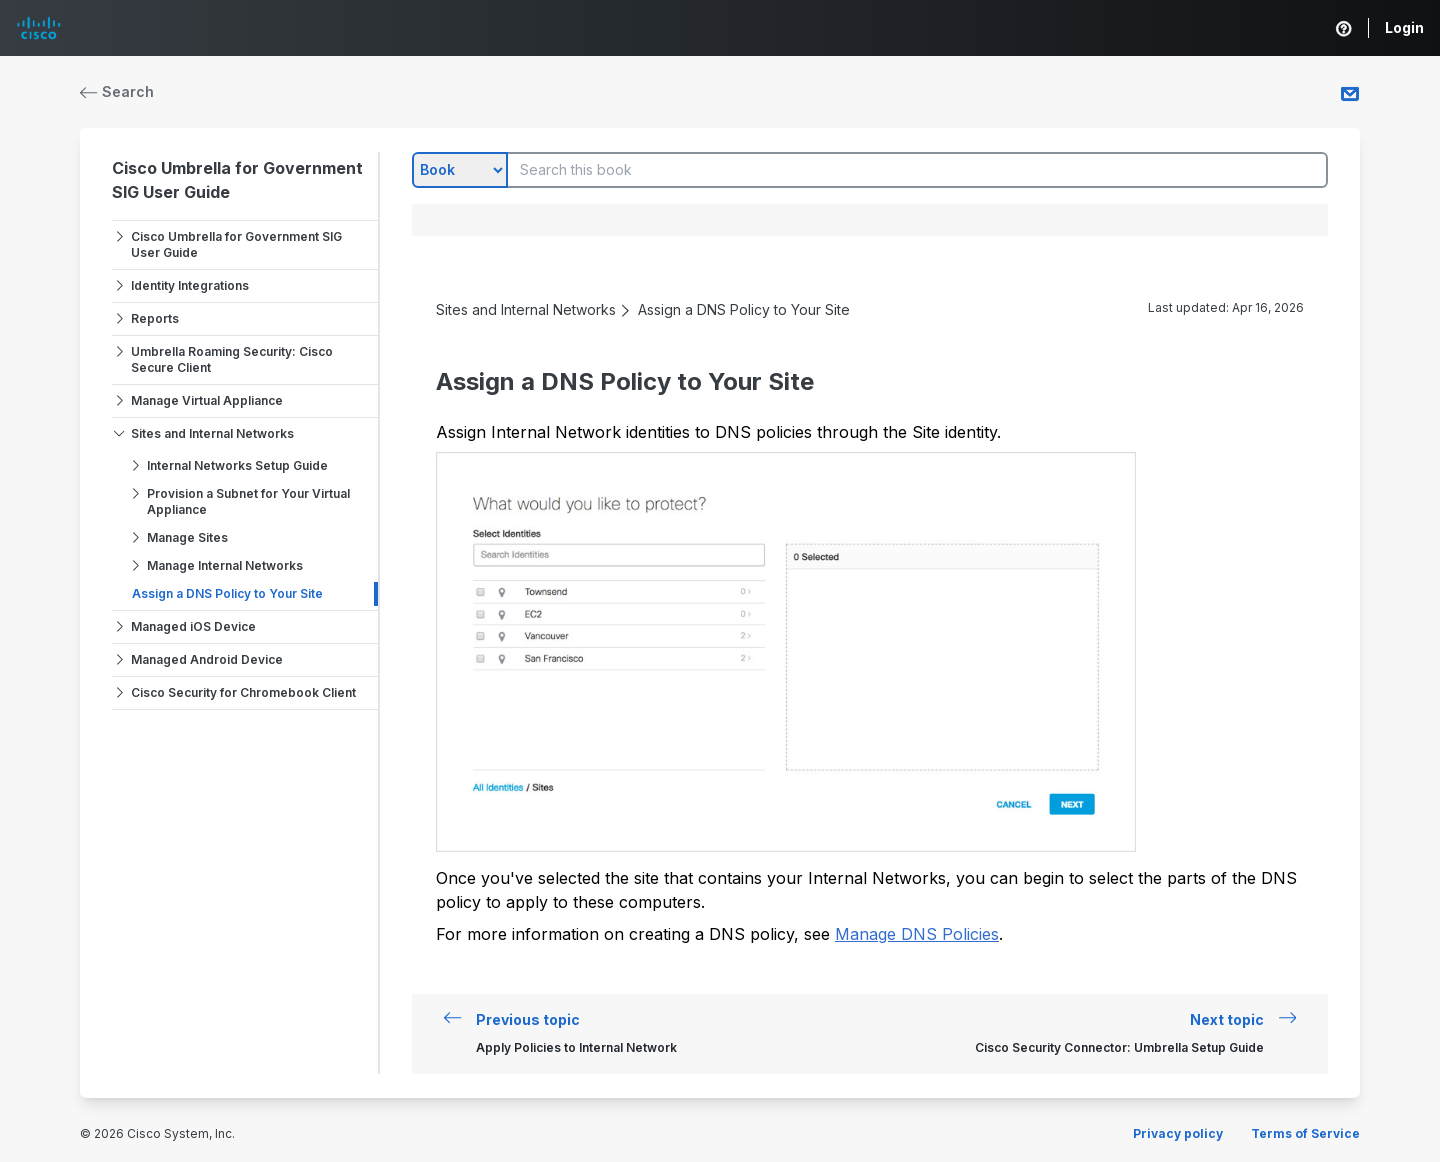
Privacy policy (1178, 1133)
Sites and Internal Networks (212, 433)
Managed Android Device (207, 659)
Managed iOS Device (193, 626)
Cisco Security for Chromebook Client (243, 692)
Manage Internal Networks (225, 565)
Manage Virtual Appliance (207, 400)
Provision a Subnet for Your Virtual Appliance (248, 501)
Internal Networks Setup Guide (237, 465)
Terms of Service (1305, 1133)
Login (1404, 27)
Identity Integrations (190, 285)
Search (117, 91)
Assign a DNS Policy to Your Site (227, 593)
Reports (155, 318)
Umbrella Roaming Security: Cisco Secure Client (232, 359)
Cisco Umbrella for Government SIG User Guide (236, 244)
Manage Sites (187, 537)
